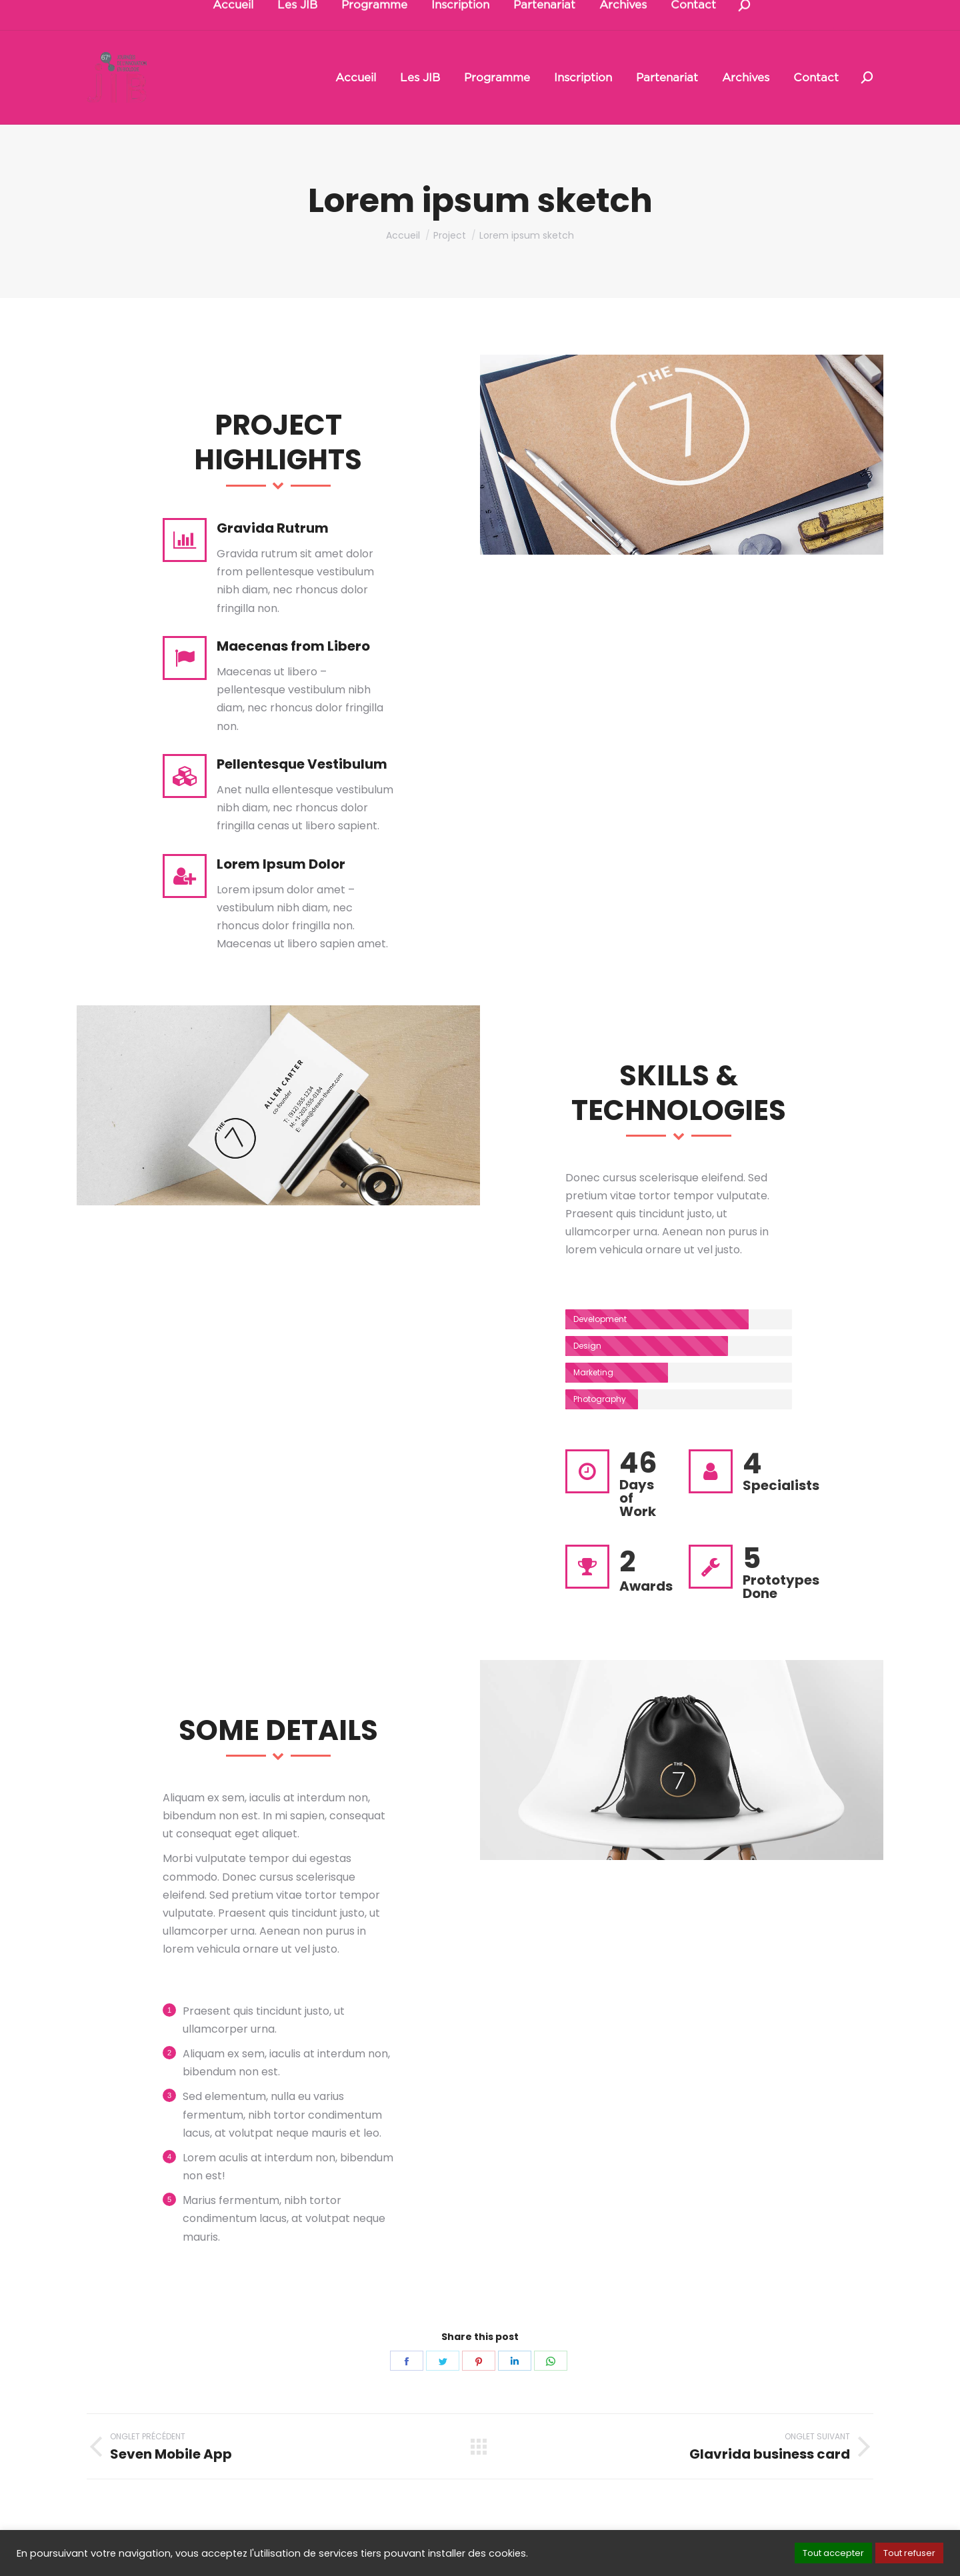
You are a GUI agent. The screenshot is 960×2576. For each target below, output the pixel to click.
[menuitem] (356, 77)
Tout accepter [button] (833, 2553)
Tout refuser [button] (909, 2553)
